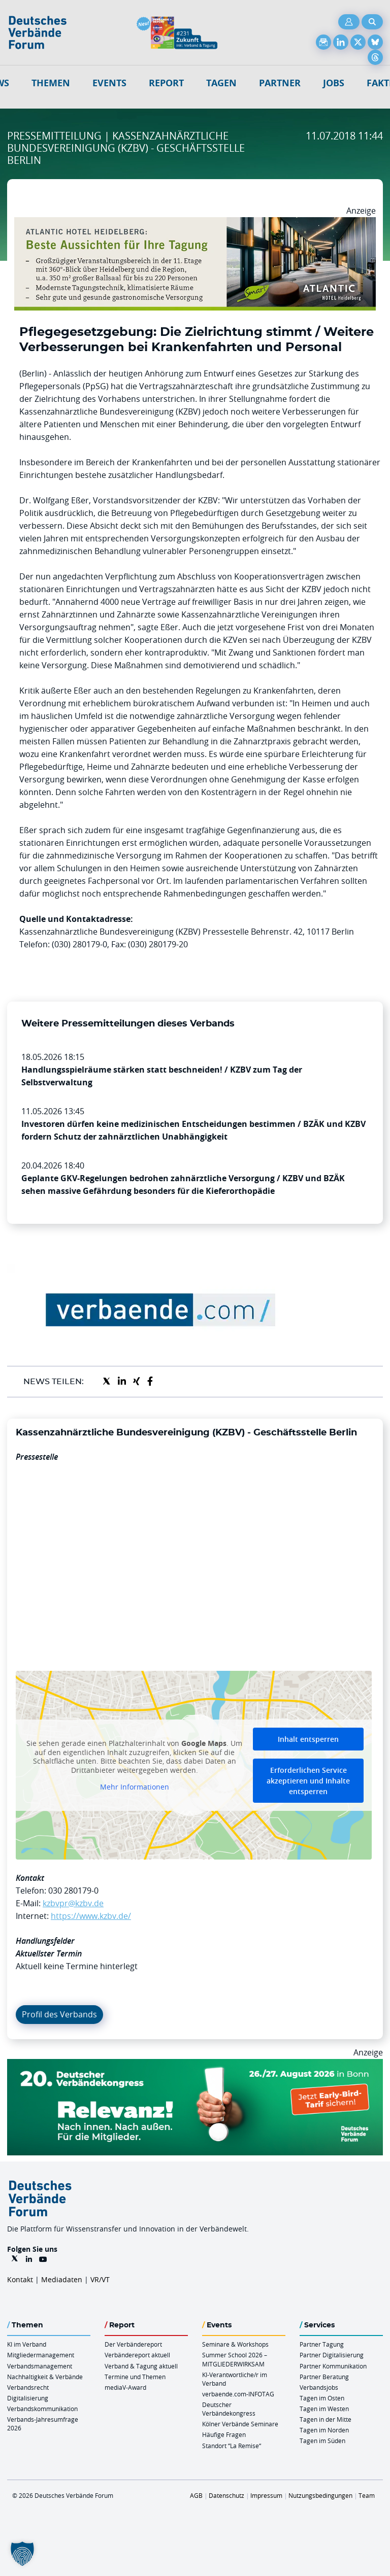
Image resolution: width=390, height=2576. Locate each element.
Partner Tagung (322, 2344)
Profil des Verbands (59, 2014)
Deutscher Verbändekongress (228, 2408)
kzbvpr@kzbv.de (73, 1903)
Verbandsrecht (28, 2387)
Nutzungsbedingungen (320, 2495)
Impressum (266, 2495)
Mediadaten (61, 2279)
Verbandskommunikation (42, 2409)
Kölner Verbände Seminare (240, 2424)
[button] (22, 2553)
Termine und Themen (135, 2377)
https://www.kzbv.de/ (91, 1915)
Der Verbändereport (133, 2344)
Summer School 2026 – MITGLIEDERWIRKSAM (234, 2359)
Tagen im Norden (324, 2430)
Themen (50, 83)
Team (367, 2495)
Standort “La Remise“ (231, 2446)
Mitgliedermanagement (40, 2355)
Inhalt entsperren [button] (308, 1739)
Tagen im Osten (322, 2398)
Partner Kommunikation (333, 2366)
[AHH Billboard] (195, 223)
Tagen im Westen (324, 2409)
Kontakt (20, 2279)
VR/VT (100, 2279)
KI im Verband (26, 2344)
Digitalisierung (27, 2398)
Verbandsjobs (319, 2387)
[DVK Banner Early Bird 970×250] (195, 2065)
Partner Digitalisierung (332, 2355)
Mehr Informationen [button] (134, 1787)
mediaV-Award (125, 2387)
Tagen (221, 83)
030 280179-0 (73, 1890)
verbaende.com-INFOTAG (238, 2394)
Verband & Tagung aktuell (141, 2366)
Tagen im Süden (322, 2440)
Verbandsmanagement (39, 2366)
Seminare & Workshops (235, 2344)
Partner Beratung (324, 2377)
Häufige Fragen (224, 2434)
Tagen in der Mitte (325, 2419)
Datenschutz (226, 2495)
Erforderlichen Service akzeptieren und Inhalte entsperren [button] (308, 1780)
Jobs (333, 83)
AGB (196, 2495)
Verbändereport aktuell (137, 2355)
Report (166, 83)
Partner (280, 83)
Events (109, 83)
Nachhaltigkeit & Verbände (45, 2377)
